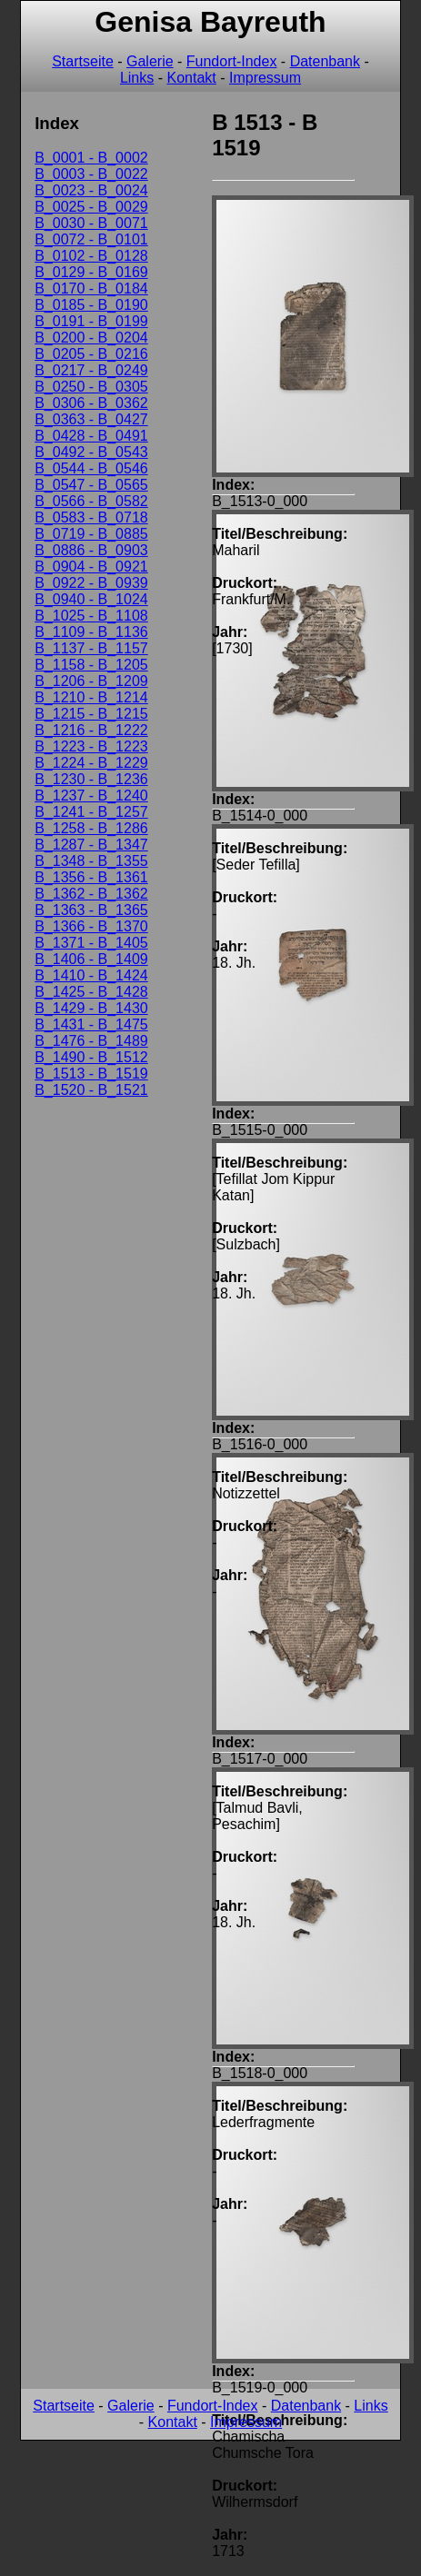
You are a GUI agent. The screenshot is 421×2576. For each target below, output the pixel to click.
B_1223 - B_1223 (91, 746)
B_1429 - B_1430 (91, 1008)
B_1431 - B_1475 (91, 1024)
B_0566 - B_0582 (91, 501)
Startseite (83, 61)
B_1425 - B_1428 (91, 992)
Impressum (265, 77)
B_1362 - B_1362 (91, 893)
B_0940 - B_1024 (91, 599)
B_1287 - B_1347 (91, 844)
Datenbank (325, 61)
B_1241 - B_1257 (91, 812)
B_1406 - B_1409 (91, 959)
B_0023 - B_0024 (91, 190)
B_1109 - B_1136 (91, 632)
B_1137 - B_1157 (91, 648)
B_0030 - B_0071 (91, 223)
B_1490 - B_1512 (91, 1057)
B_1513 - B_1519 (91, 1073)
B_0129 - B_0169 (91, 272)
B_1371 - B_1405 (91, 942)
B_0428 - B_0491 (91, 435)
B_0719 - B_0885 (91, 534)
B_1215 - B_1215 (91, 713)
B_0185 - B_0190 (91, 305)
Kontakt (191, 77)
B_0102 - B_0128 (91, 256)
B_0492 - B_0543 (91, 452)
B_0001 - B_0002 (91, 157)
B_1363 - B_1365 (91, 910)
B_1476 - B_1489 (91, 1041)
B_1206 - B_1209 (91, 681)
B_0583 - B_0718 (91, 517)
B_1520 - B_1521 (91, 1090)
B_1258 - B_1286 (91, 828)
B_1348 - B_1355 (91, 861)
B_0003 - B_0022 (91, 174)
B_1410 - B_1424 (91, 975)
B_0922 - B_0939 (91, 583)
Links (137, 77)
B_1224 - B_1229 (91, 763)
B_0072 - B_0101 (91, 239)
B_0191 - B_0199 (91, 321)
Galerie (150, 61)
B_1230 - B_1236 (91, 779)
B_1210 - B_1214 (91, 697)
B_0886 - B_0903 (91, 550)
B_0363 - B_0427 (91, 419)
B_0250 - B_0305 (91, 386)
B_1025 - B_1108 (91, 615)
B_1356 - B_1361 (91, 877)
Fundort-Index (231, 61)
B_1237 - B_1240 (91, 795)
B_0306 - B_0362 (91, 403)
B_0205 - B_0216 (91, 354)
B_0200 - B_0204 (91, 337)
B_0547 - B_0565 (91, 484)
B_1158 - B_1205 (91, 664)
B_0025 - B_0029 (91, 206)
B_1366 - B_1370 (91, 926)
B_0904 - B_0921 (91, 566)
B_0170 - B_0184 (91, 288)
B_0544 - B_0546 (91, 468)
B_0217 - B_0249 (91, 370)
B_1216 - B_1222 (91, 730)
